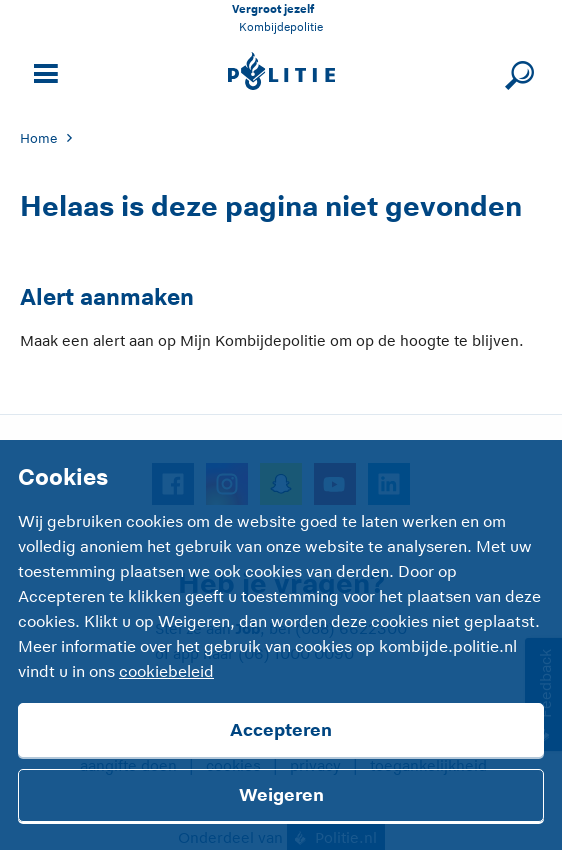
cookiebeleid (166, 672)
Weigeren (281, 795)
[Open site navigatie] (43, 71)
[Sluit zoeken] (516, 71)
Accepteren (281, 730)
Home (38, 138)
